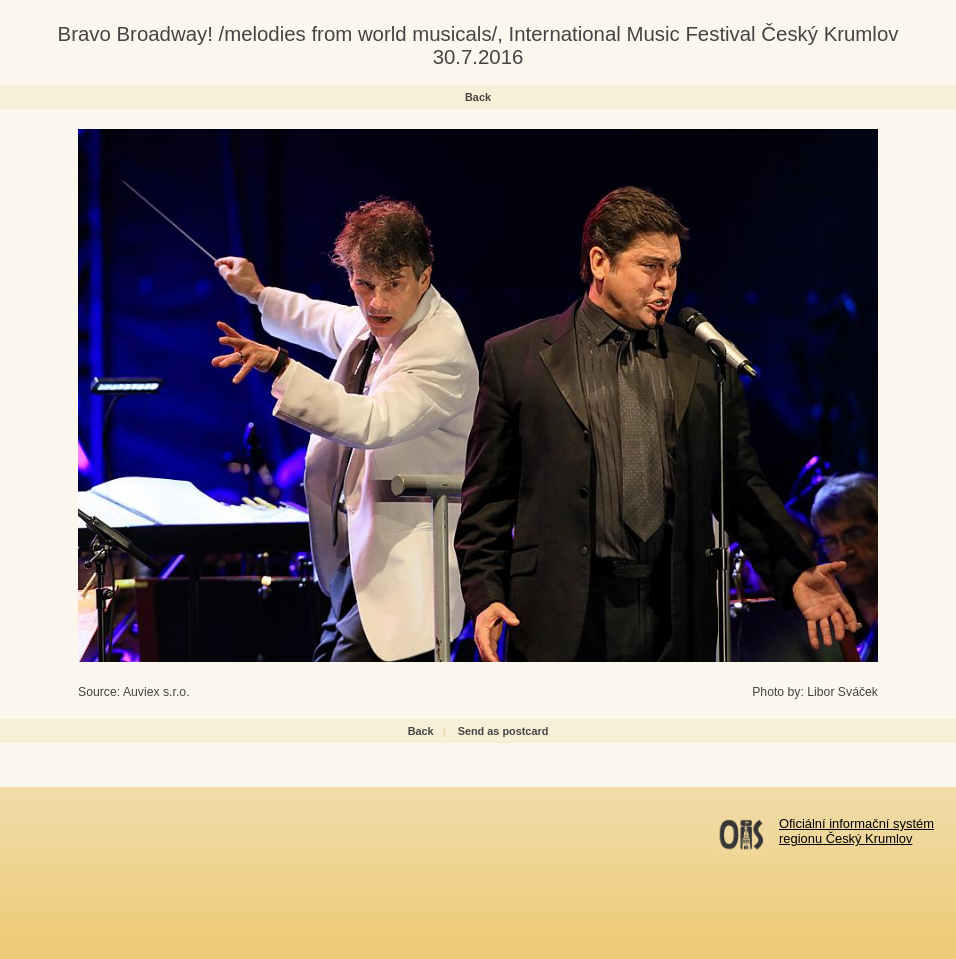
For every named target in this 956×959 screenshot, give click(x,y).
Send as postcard (503, 731)
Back (478, 97)
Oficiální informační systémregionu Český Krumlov (856, 831)
